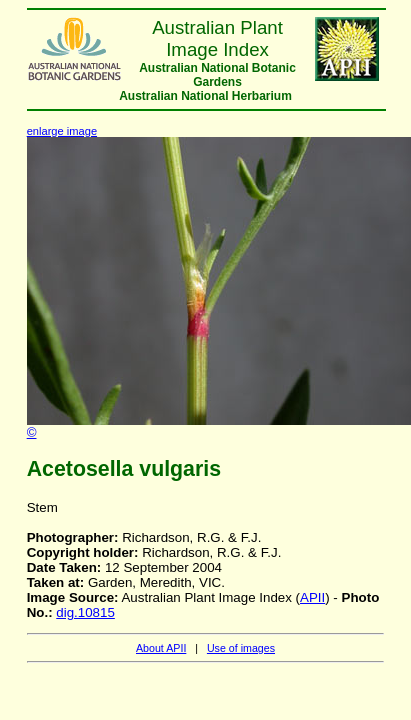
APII (312, 597)
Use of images (241, 648)
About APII (161, 648)
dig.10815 (85, 612)
